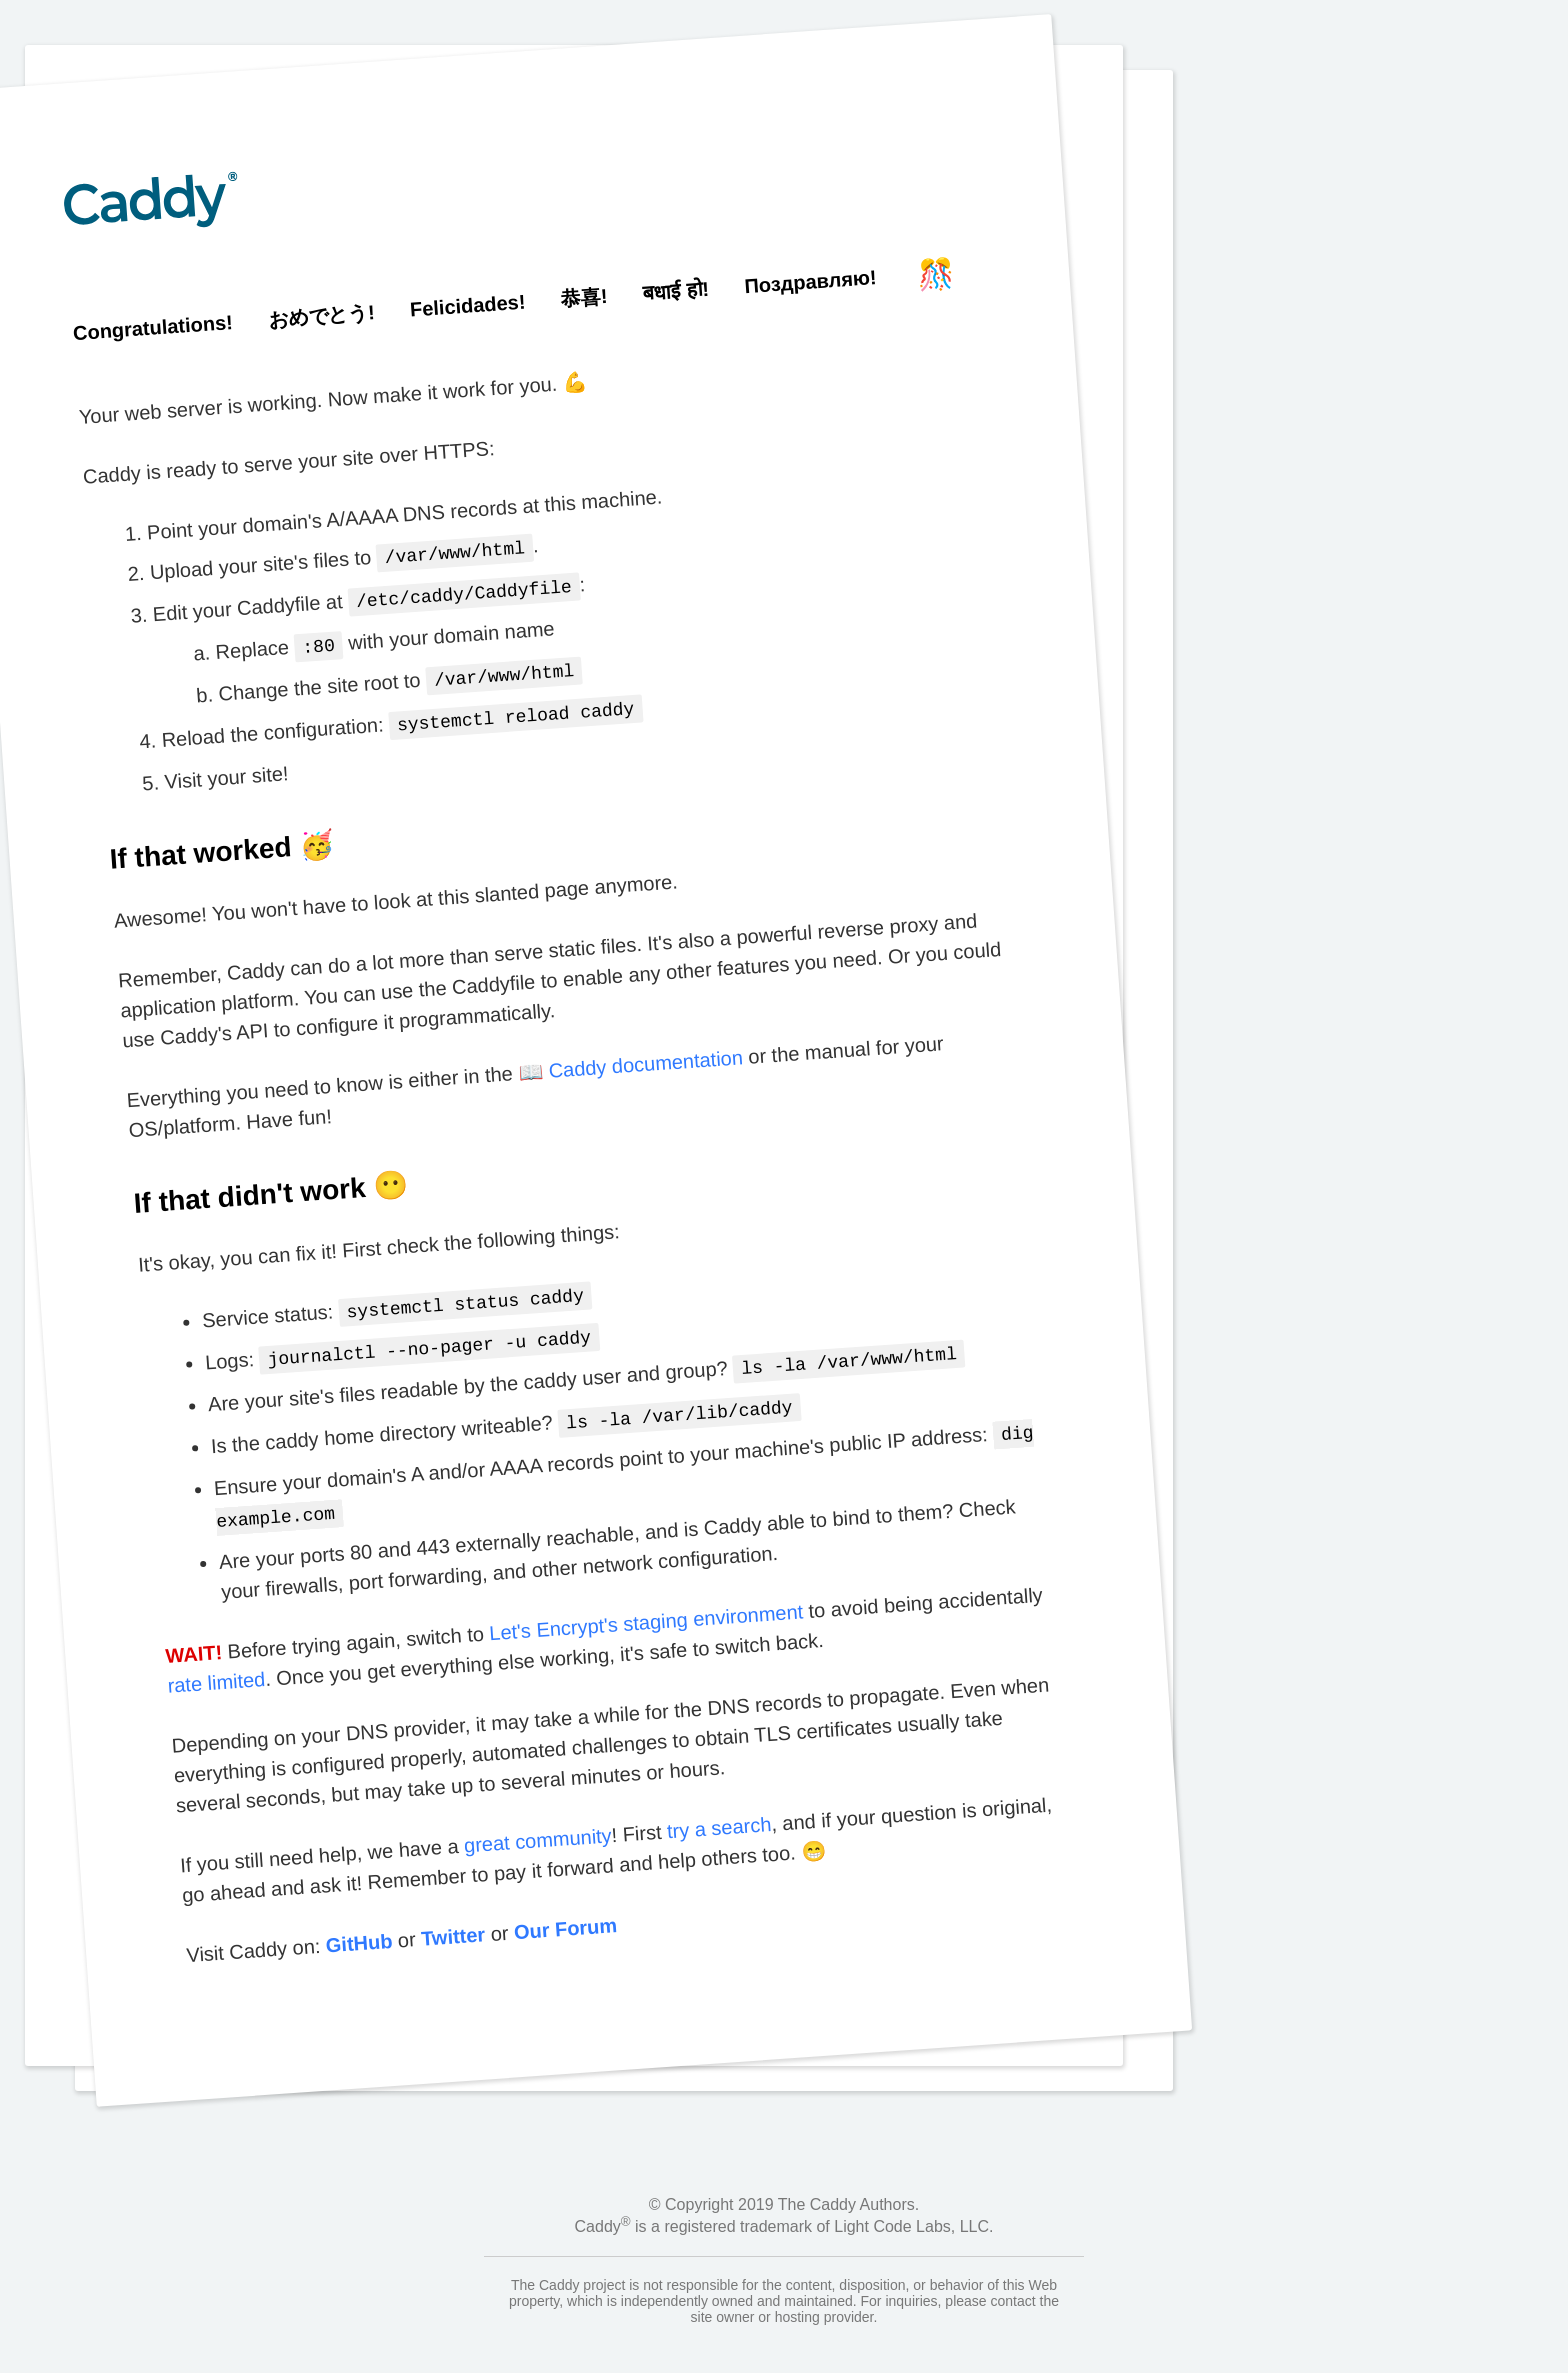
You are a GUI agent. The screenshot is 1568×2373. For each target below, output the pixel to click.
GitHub (358, 1921)
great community (537, 1818)
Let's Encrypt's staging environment (645, 1600)
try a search (718, 1805)
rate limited (215, 1660)
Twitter (452, 1914)
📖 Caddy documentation (630, 1055)
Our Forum (564, 1906)
